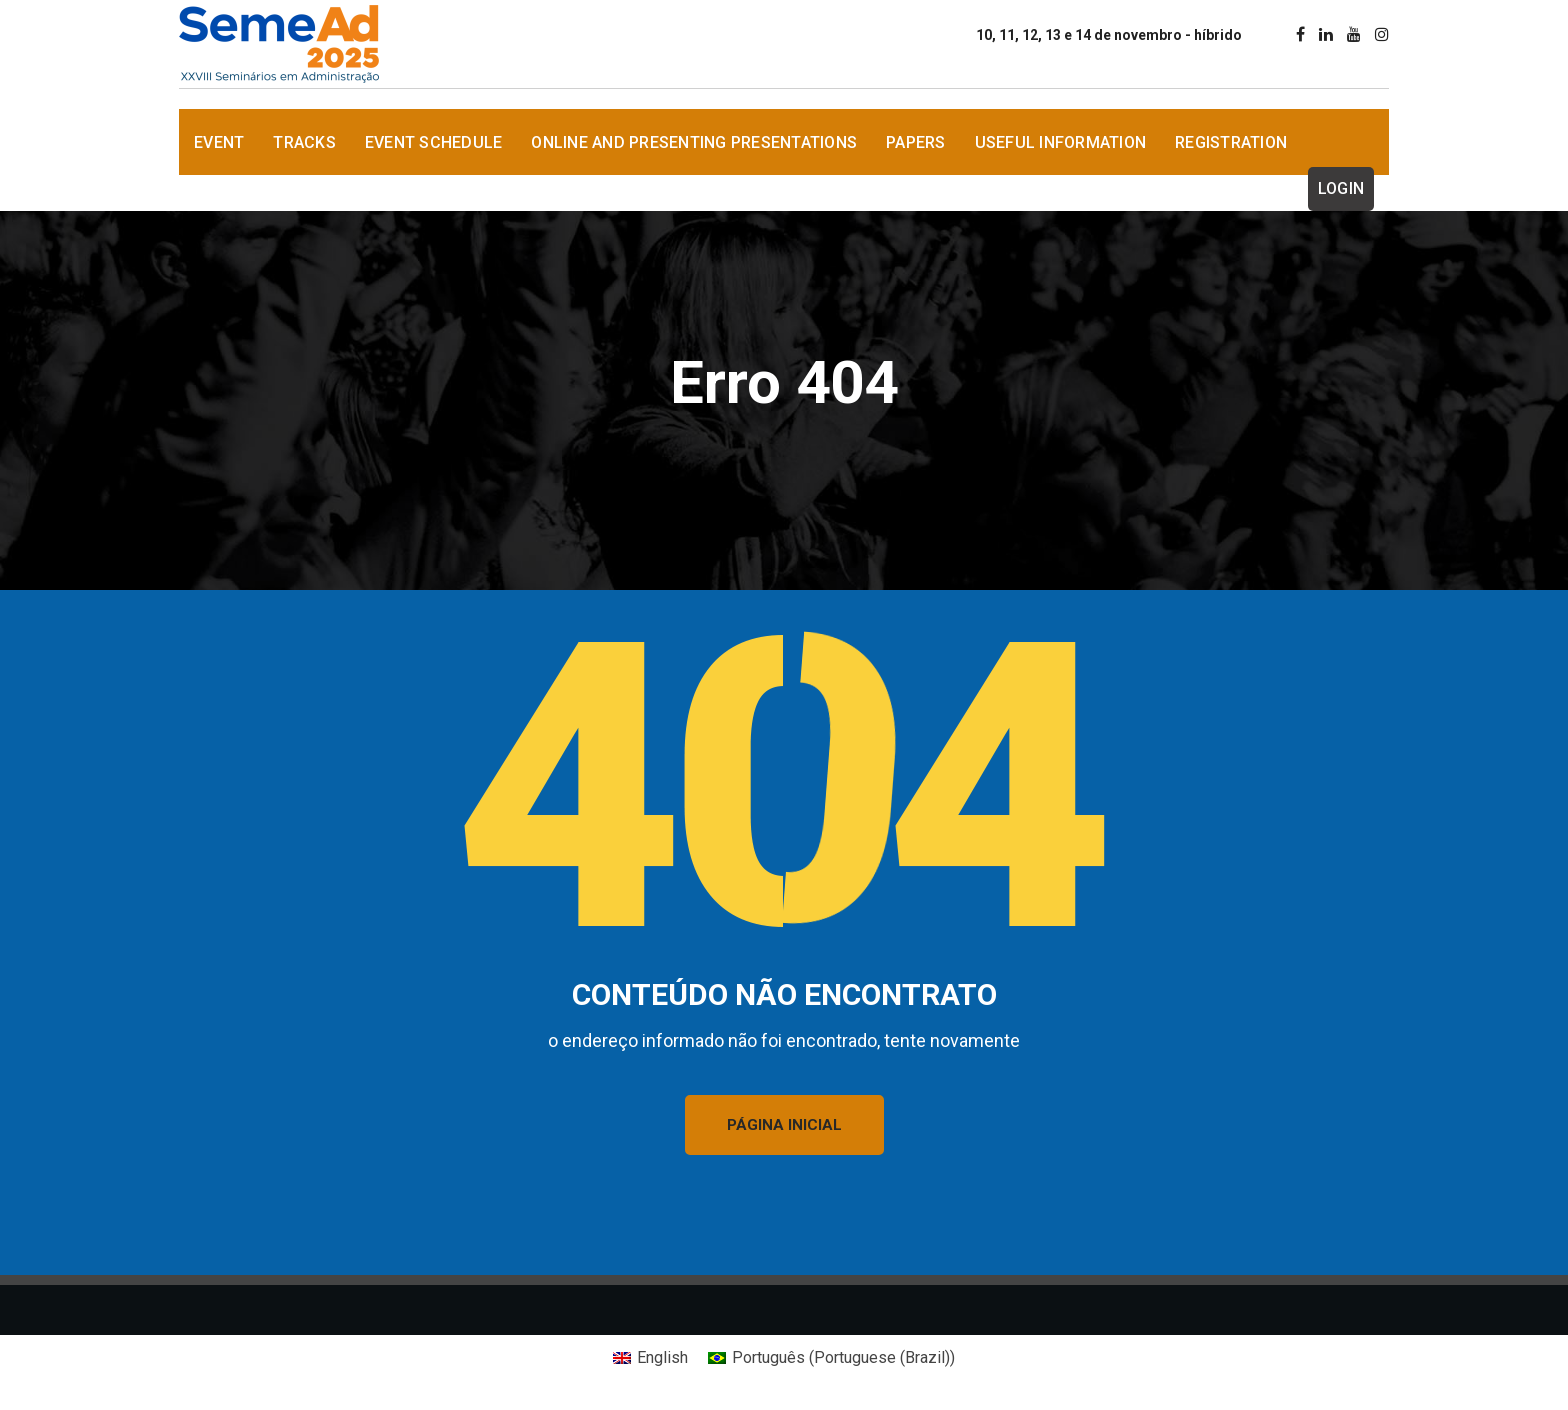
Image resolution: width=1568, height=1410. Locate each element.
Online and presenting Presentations (694, 142)
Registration (1231, 142)
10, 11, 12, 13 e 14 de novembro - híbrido (1109, 35)
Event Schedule (434, 142)
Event (219, 142)
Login (1341, 188)
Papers (916, 142)
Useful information (1061, 142)
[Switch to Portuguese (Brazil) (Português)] (831, 1358)
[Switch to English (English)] (650, 1358)
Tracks (304, 142)
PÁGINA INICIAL (784, 1125)
